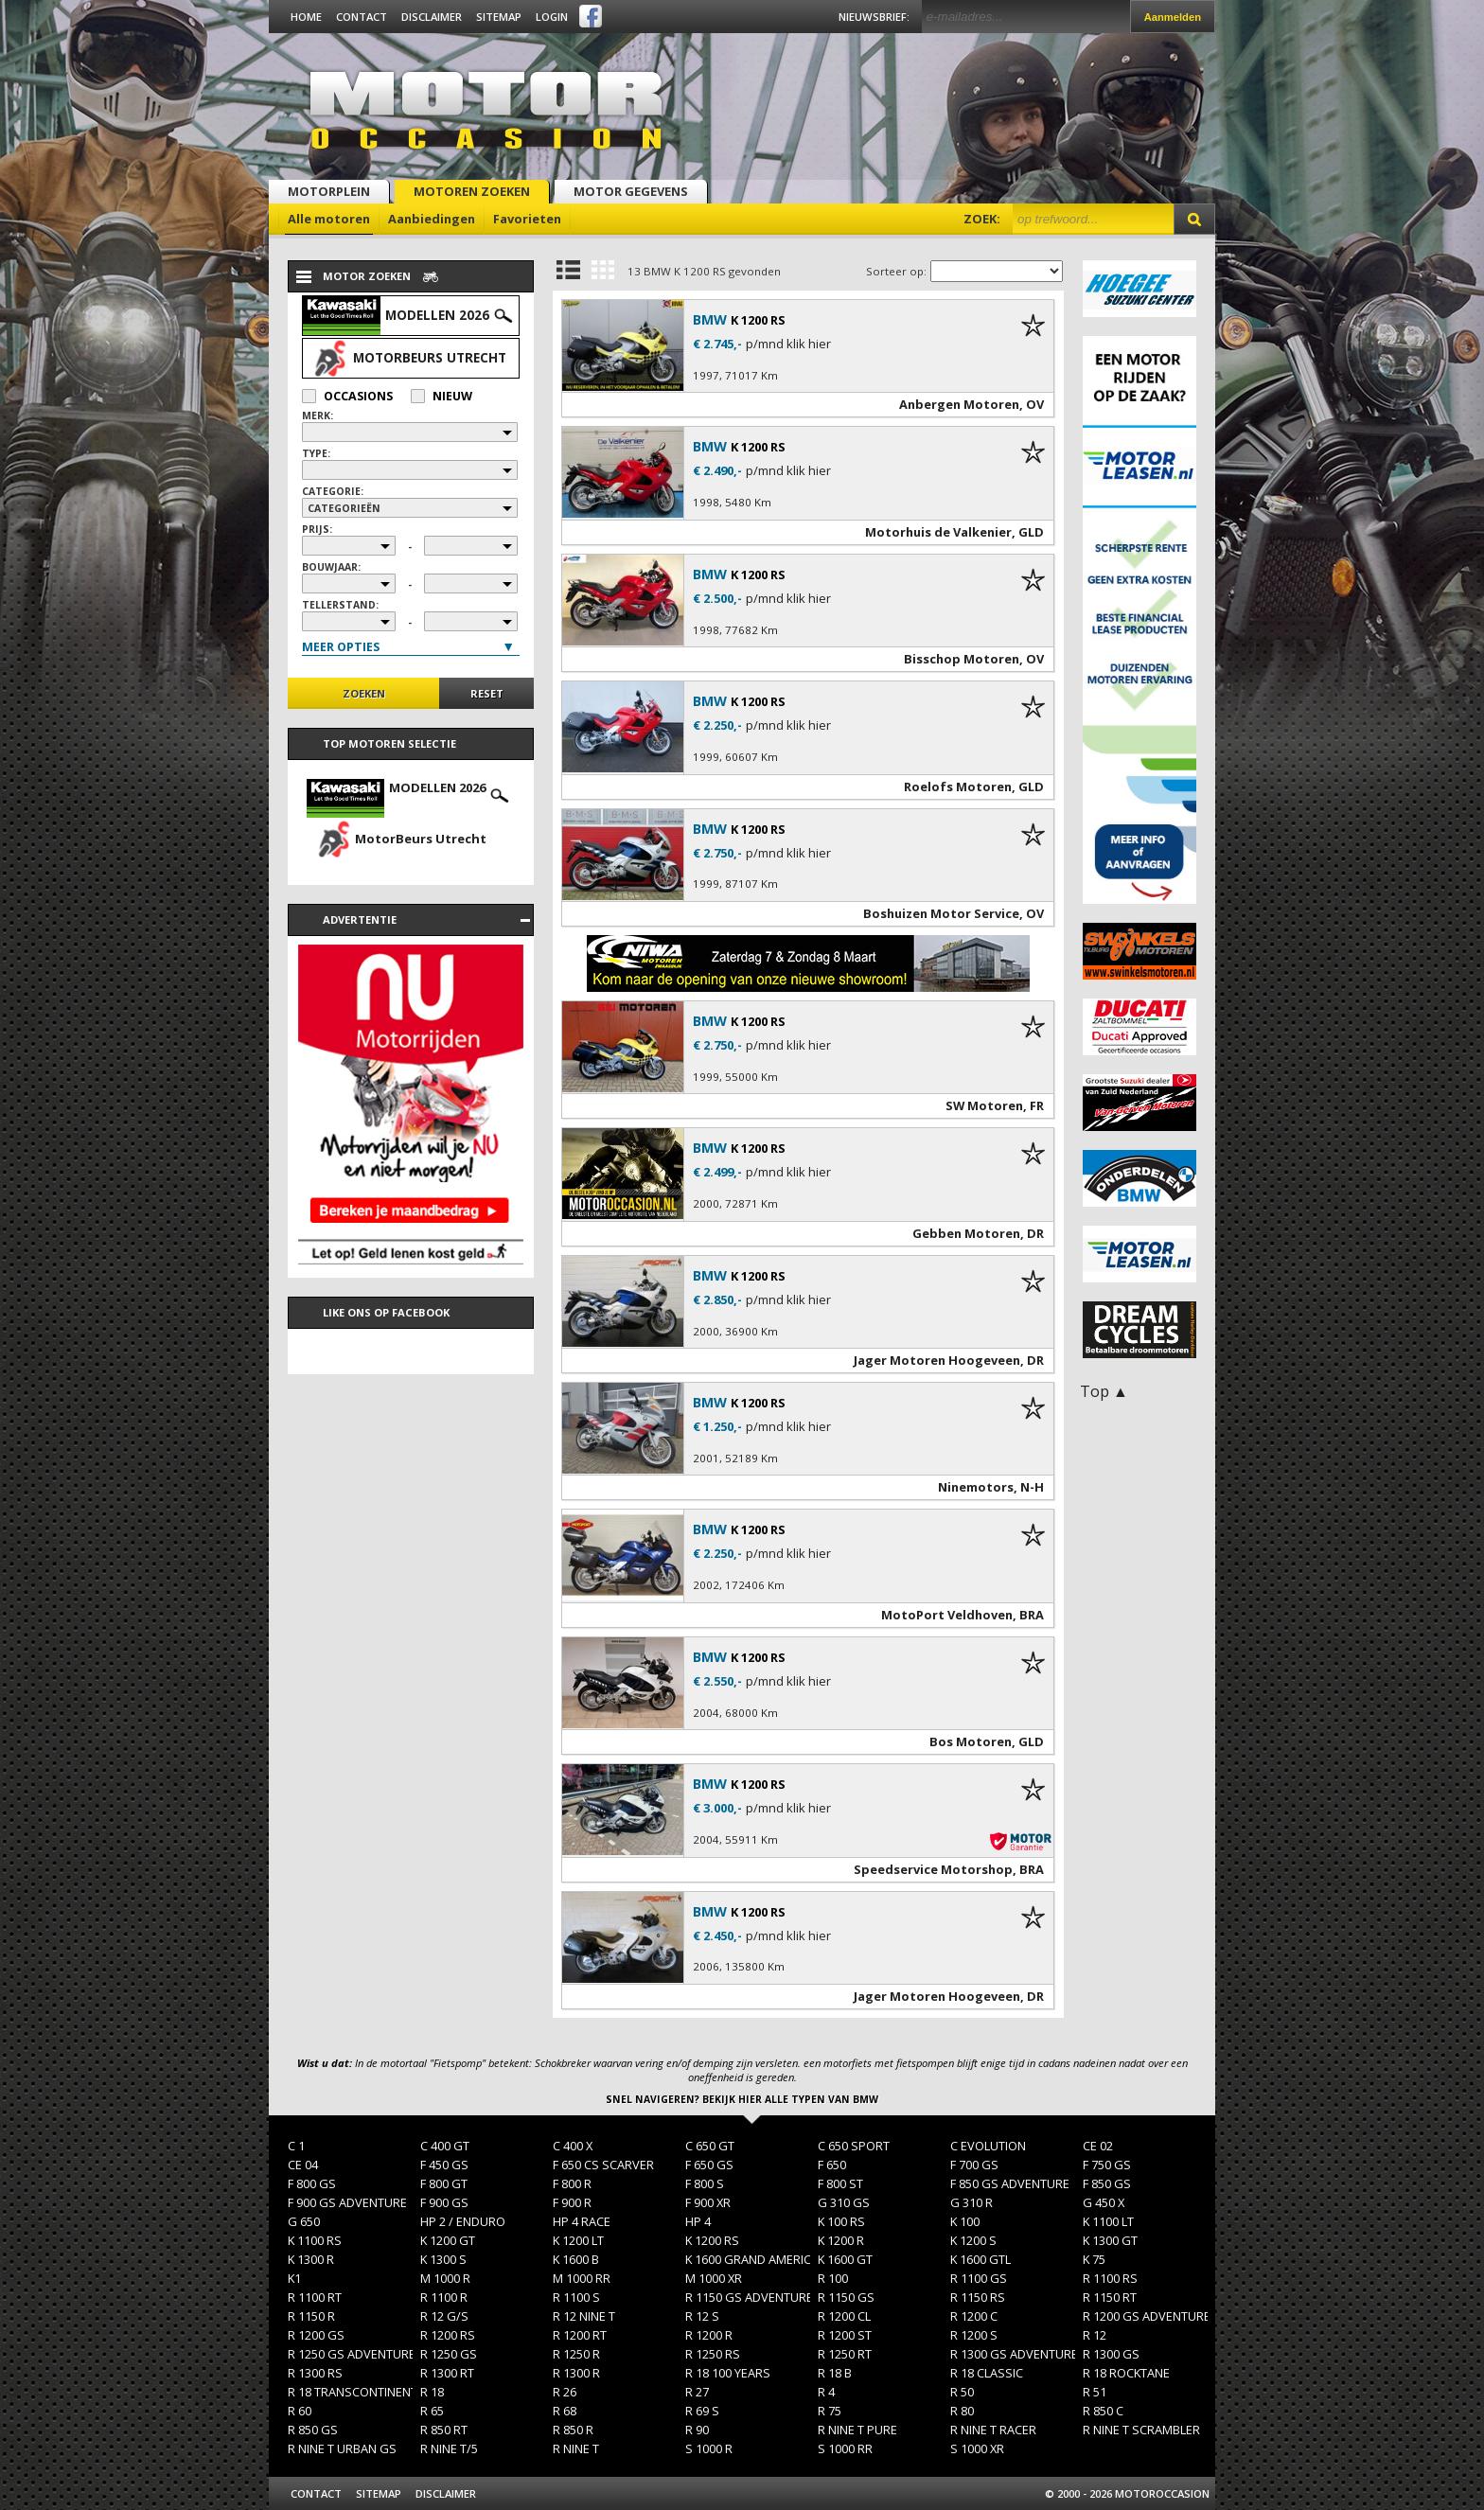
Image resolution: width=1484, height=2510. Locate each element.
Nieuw (441, 396)
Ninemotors (976, 1486)
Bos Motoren (970, 1741)
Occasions (347, 396)
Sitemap (498, 16)
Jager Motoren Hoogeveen (937, 1360)
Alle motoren (329, 218)
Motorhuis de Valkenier (938, 531)
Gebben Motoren (966, 1233)
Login (552, 16)
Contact (361, 16)
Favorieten (527, 218)
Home (306, 16)
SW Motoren (984, 1105)
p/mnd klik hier (788, 344)
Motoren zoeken (472, 191)
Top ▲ (1104, 1391)
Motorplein (329, 191)
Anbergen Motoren (959, 404)
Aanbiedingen (431, 218)
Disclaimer (431, 16)
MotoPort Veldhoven (947, 1614)
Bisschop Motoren (961, 658)
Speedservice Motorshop (933, 1869)
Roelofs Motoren (958, 786)
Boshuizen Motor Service (941, 913)
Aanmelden (1172, 17)
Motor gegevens (631, 191)
